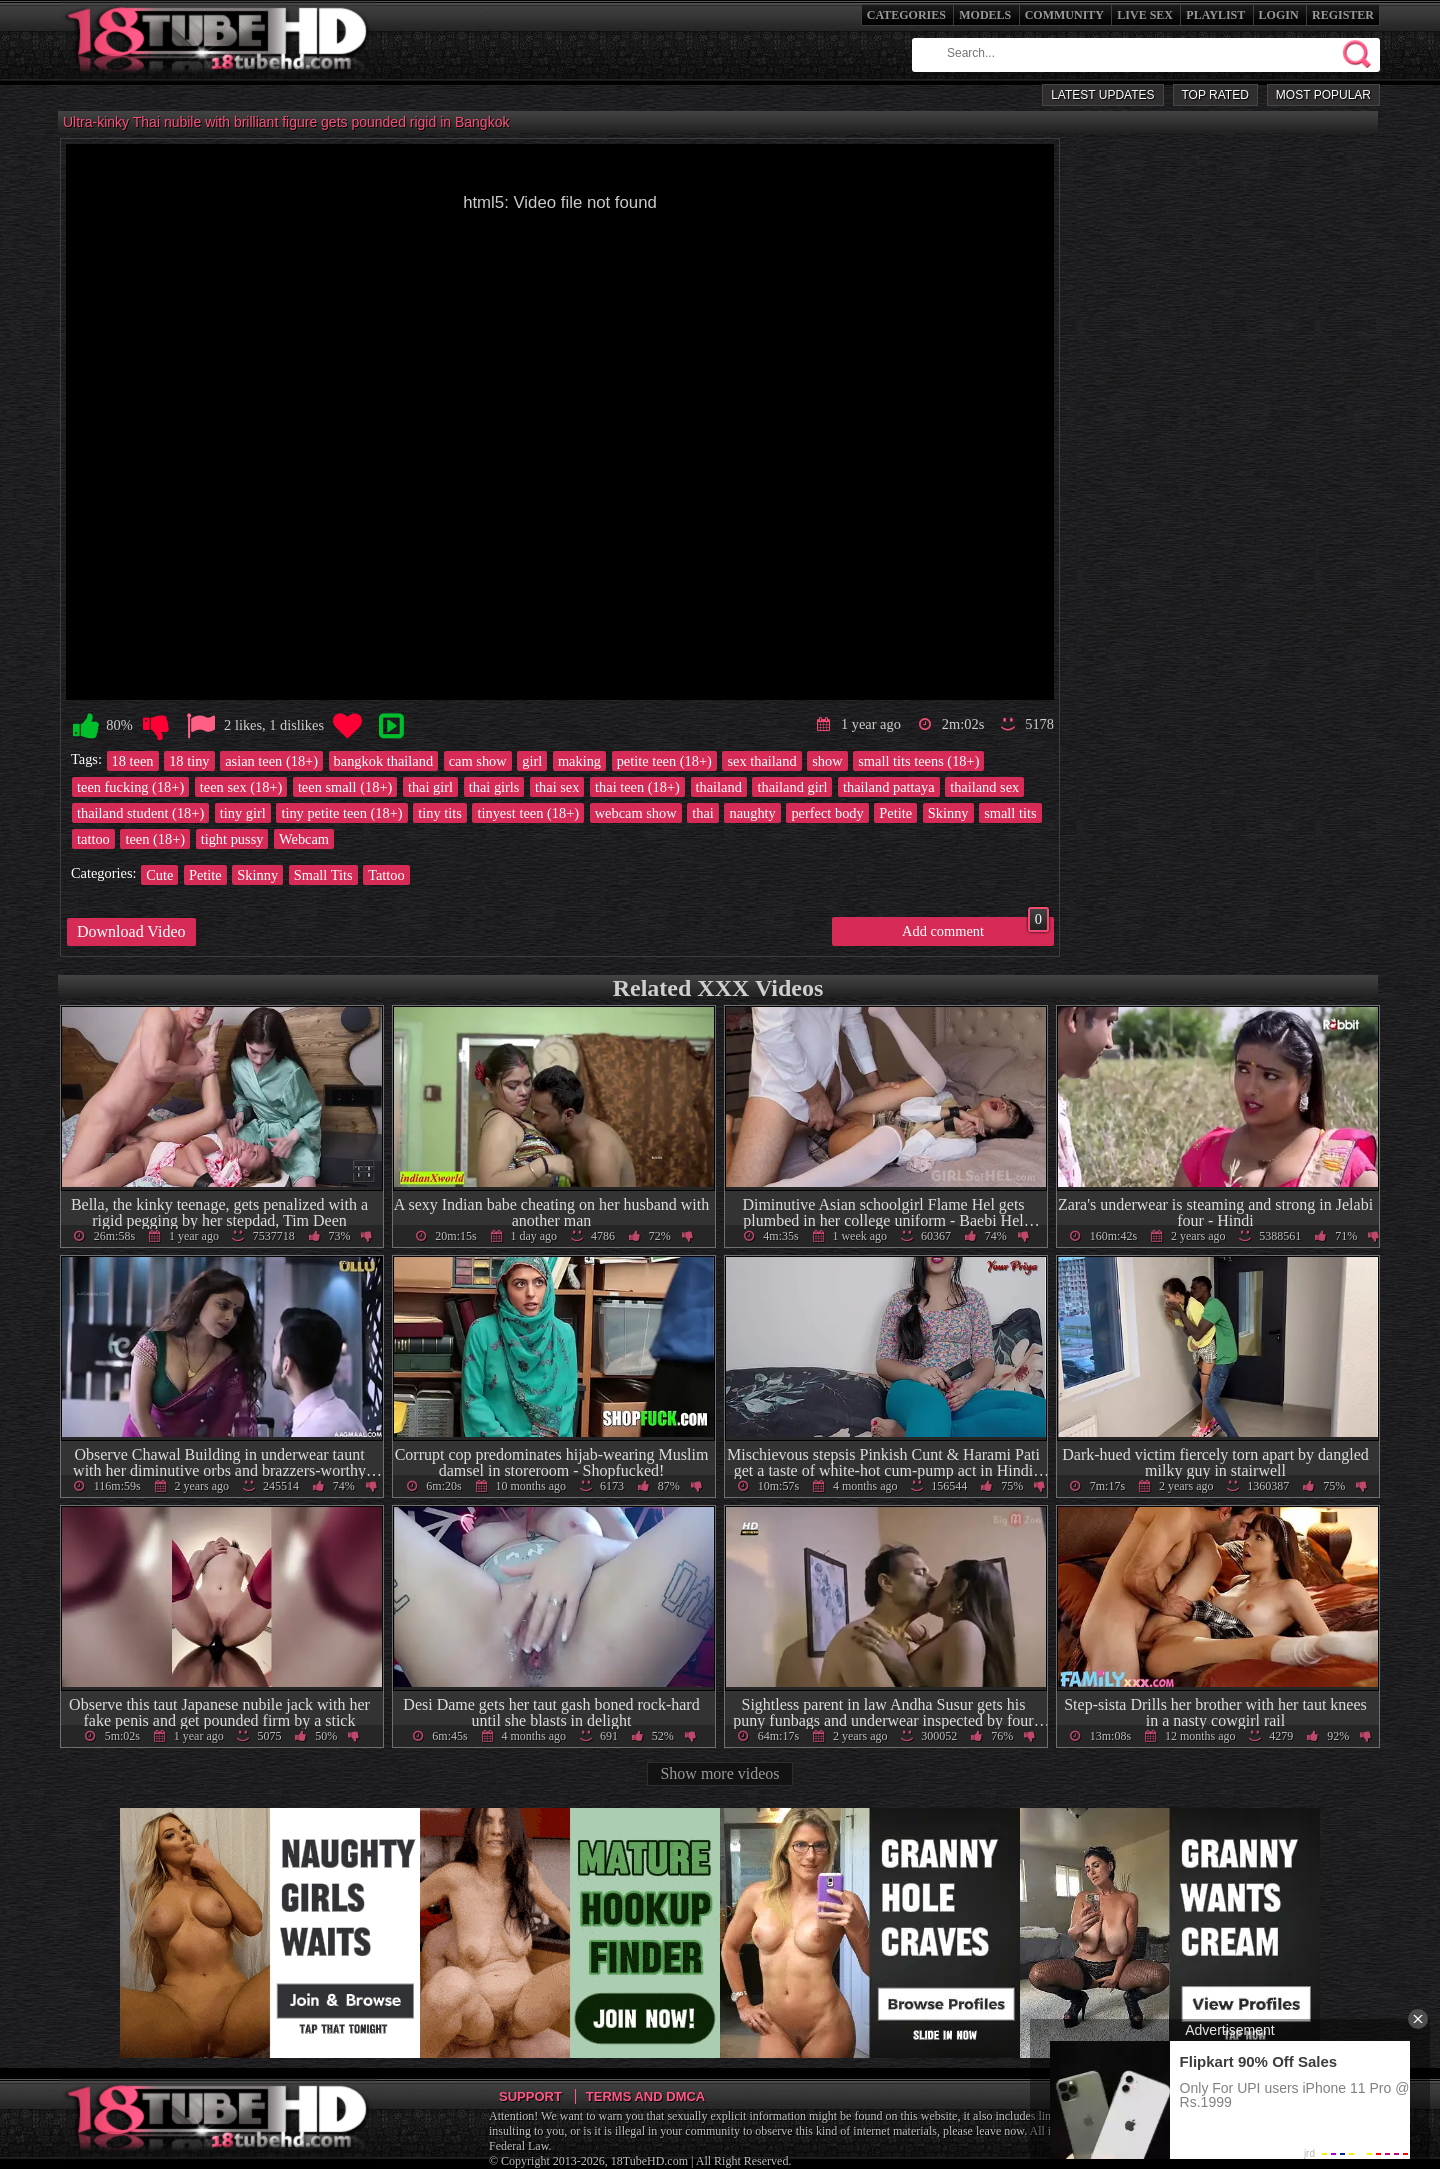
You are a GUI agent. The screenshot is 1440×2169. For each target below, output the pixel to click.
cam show (478, 761)
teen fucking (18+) (130, 787)
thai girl (430, 787)
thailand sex (984, 787)
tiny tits (440, 813)
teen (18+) (155, 839)
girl (532, 761)
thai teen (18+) (637, 787)
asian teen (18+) (271, 761)
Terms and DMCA (645, 2096)
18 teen (133, 761)
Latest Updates (1102, 95)
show (827, 761)
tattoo (93, 839)
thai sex (557, 787)
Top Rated (1215, 95)
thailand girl (792, 787)
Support (530, 2096)
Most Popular (1323, 95)
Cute (159, 875)
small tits (1010, 813)
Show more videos (719, 1773)
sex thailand (761, 761)
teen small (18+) (345, 787)
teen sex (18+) (241, 787)
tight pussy (232, 839)
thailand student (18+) (140, 813)
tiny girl (243, 813)
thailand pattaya (889, 787)
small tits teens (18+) (918, 761)
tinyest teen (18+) (528, 813)
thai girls (494, 787)
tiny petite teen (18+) (341, 813)
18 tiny (189, 761)
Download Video (131, 931)
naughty (752, 813)
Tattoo (386, 875)
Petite (895, 813)
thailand (719, 787)
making (579, 761)
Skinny (948, 813)
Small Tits (323, 875)
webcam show (636, 813)
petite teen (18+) (664, 761)
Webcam (304, 839)
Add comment (975, 928)
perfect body (827, 813)
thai (703, 813)
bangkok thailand (384, 761)
